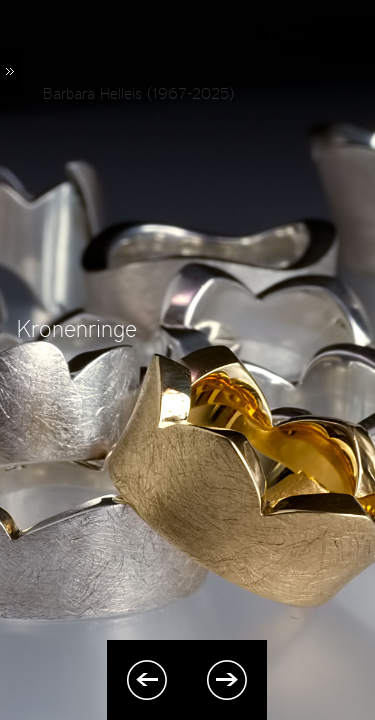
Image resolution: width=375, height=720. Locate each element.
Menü (10, 72)
